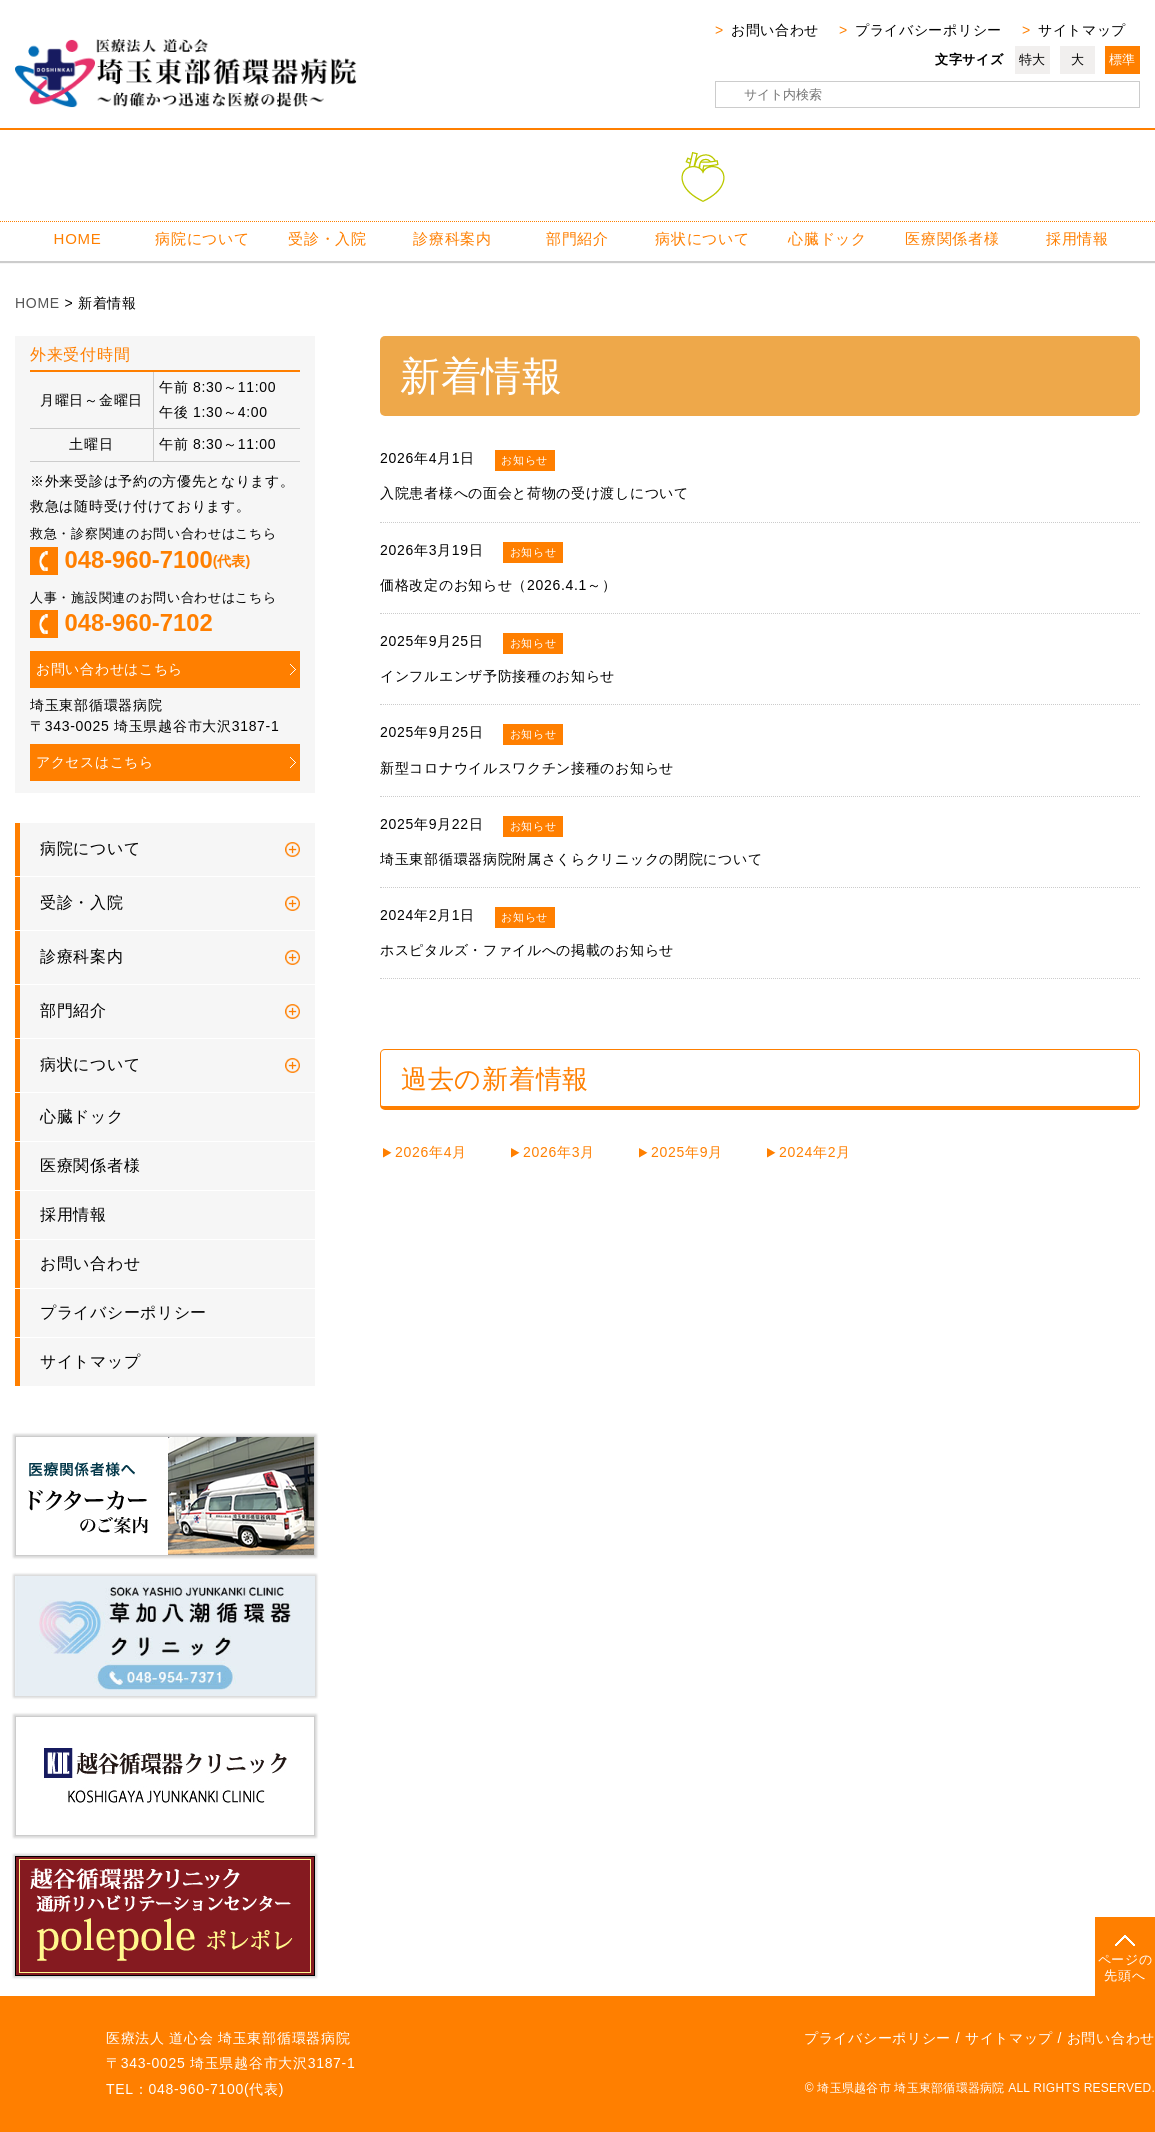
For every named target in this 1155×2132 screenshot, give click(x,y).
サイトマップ (1082, 30)
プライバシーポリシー (928, 30)
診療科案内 (452, 238)
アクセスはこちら (95, 762)
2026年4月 (431, 1152)
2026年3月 (559, 1152)
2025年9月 (687, 1152)
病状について (702, 238)
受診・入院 (327, 238)
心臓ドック (827, 238)
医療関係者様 (952, 238)
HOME (78, 238)
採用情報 (1077, 238)
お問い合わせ (775, 30)
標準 (1122, 59)
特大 (1032, 59)
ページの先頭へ (1125, 1967)
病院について (202, 238)
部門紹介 (577, 238)
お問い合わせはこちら (109, 669)
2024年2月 (815, 1152)
